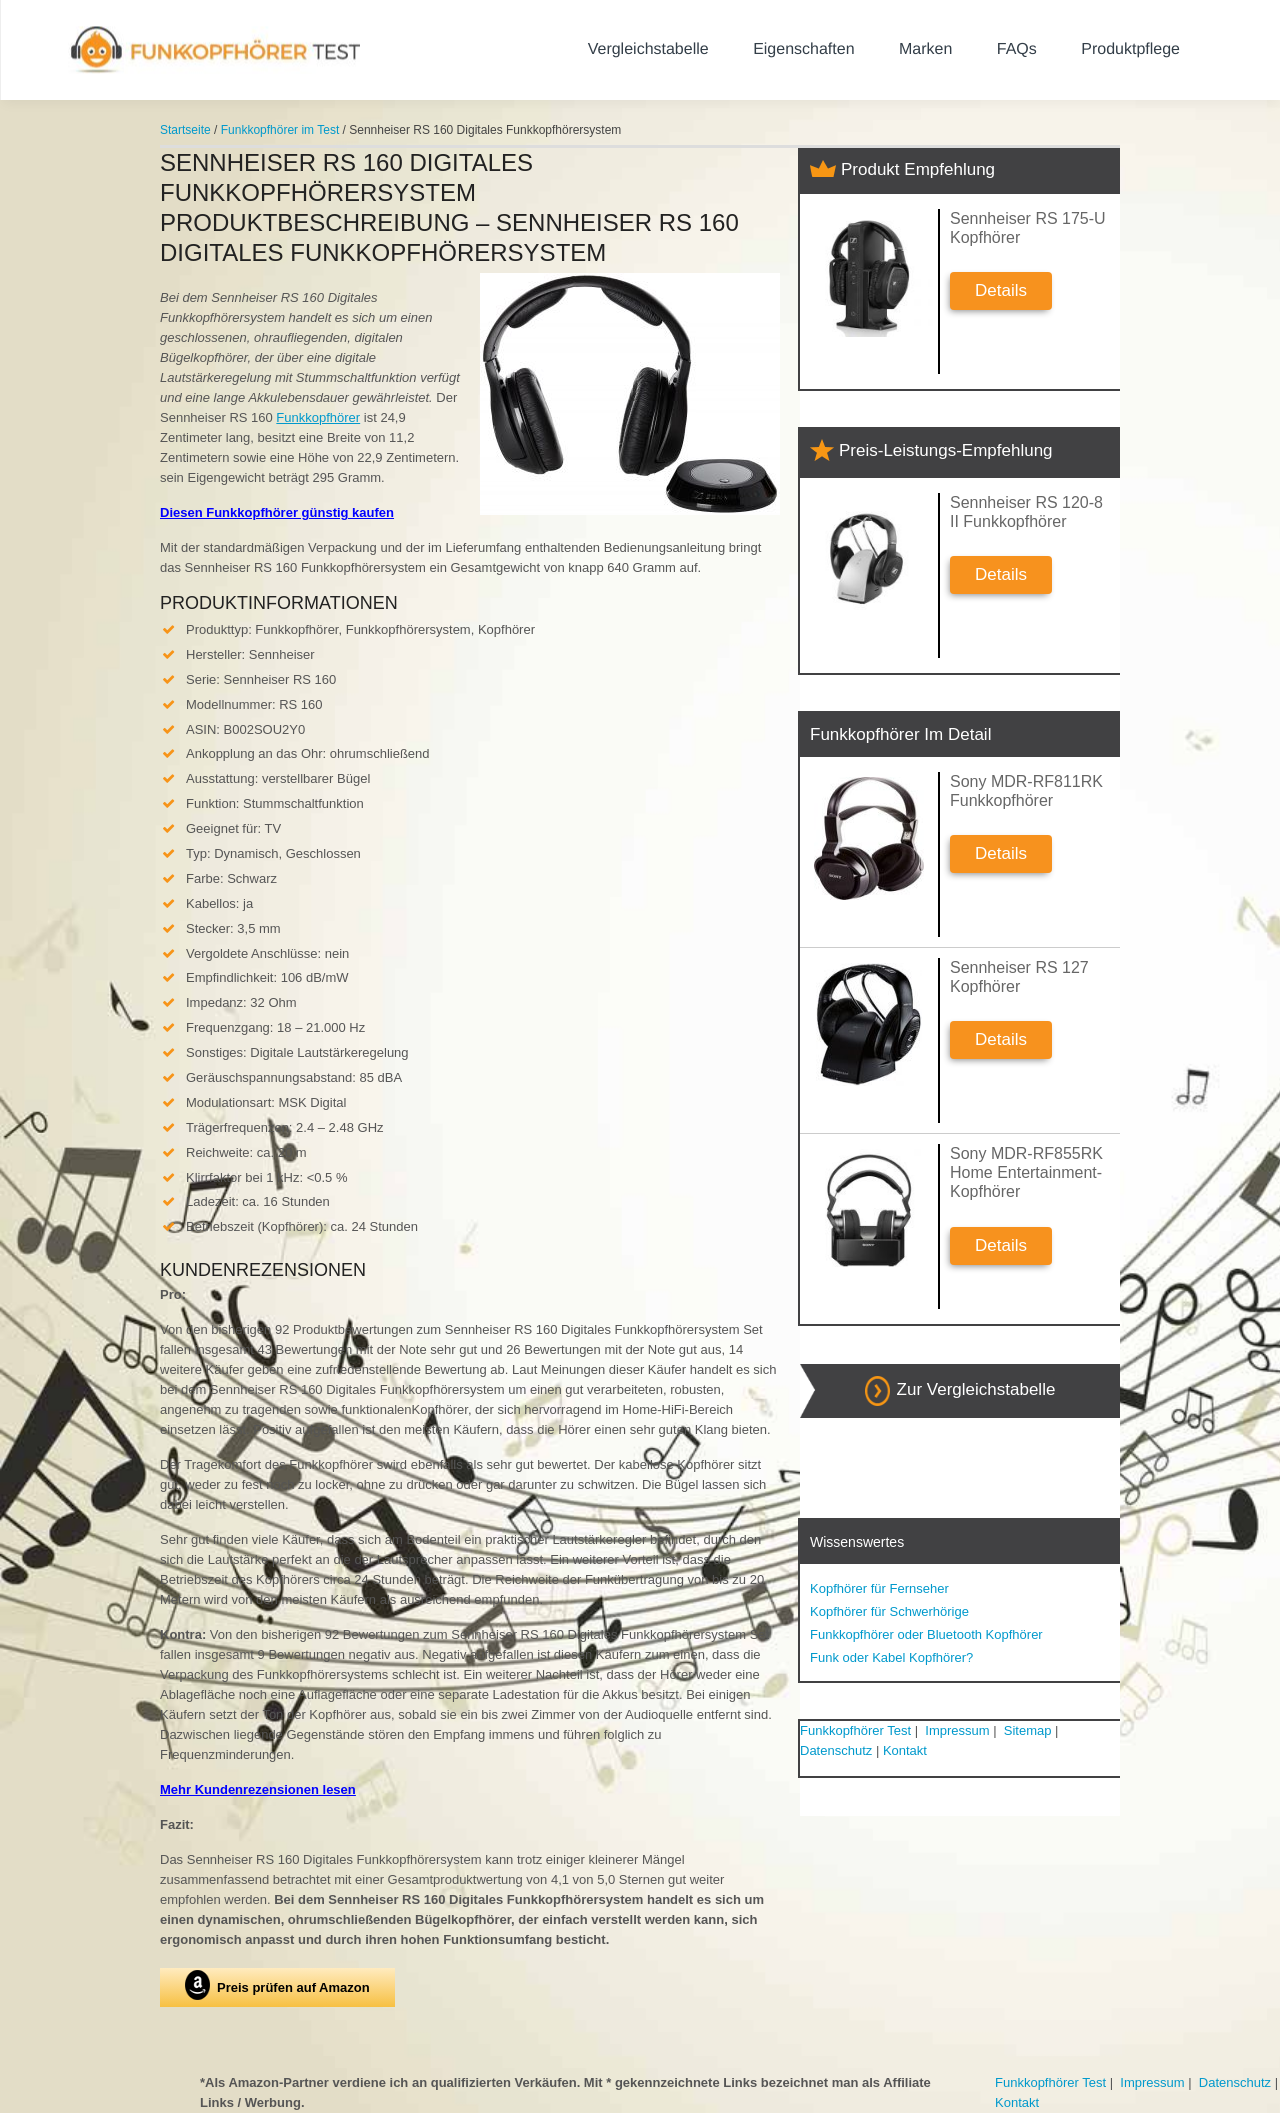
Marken (925, 49)
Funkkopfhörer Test (855, 1730)
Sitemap (1028, 1730)
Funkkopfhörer (318, 417)
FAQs (1017, 49)
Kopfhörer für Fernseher (879, 1588)
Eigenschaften (803, 49)
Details (1001, 290)
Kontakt (905, 1750)
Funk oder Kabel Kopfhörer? (891, 1657)
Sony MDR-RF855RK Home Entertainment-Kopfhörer (1026, 1172)
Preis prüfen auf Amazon (277, 1985)
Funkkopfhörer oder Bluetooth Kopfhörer (926, 1634)
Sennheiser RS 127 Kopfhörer (1019, 977)
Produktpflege (1130, 49)
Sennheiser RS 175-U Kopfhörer (1028, 228)
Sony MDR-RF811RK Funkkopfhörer (1026, 791)
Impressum (957, 1730)
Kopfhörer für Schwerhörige (889, 1611)
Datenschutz (836, 1750)
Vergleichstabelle (648, 49)
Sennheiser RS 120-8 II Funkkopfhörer (1026, 512)
